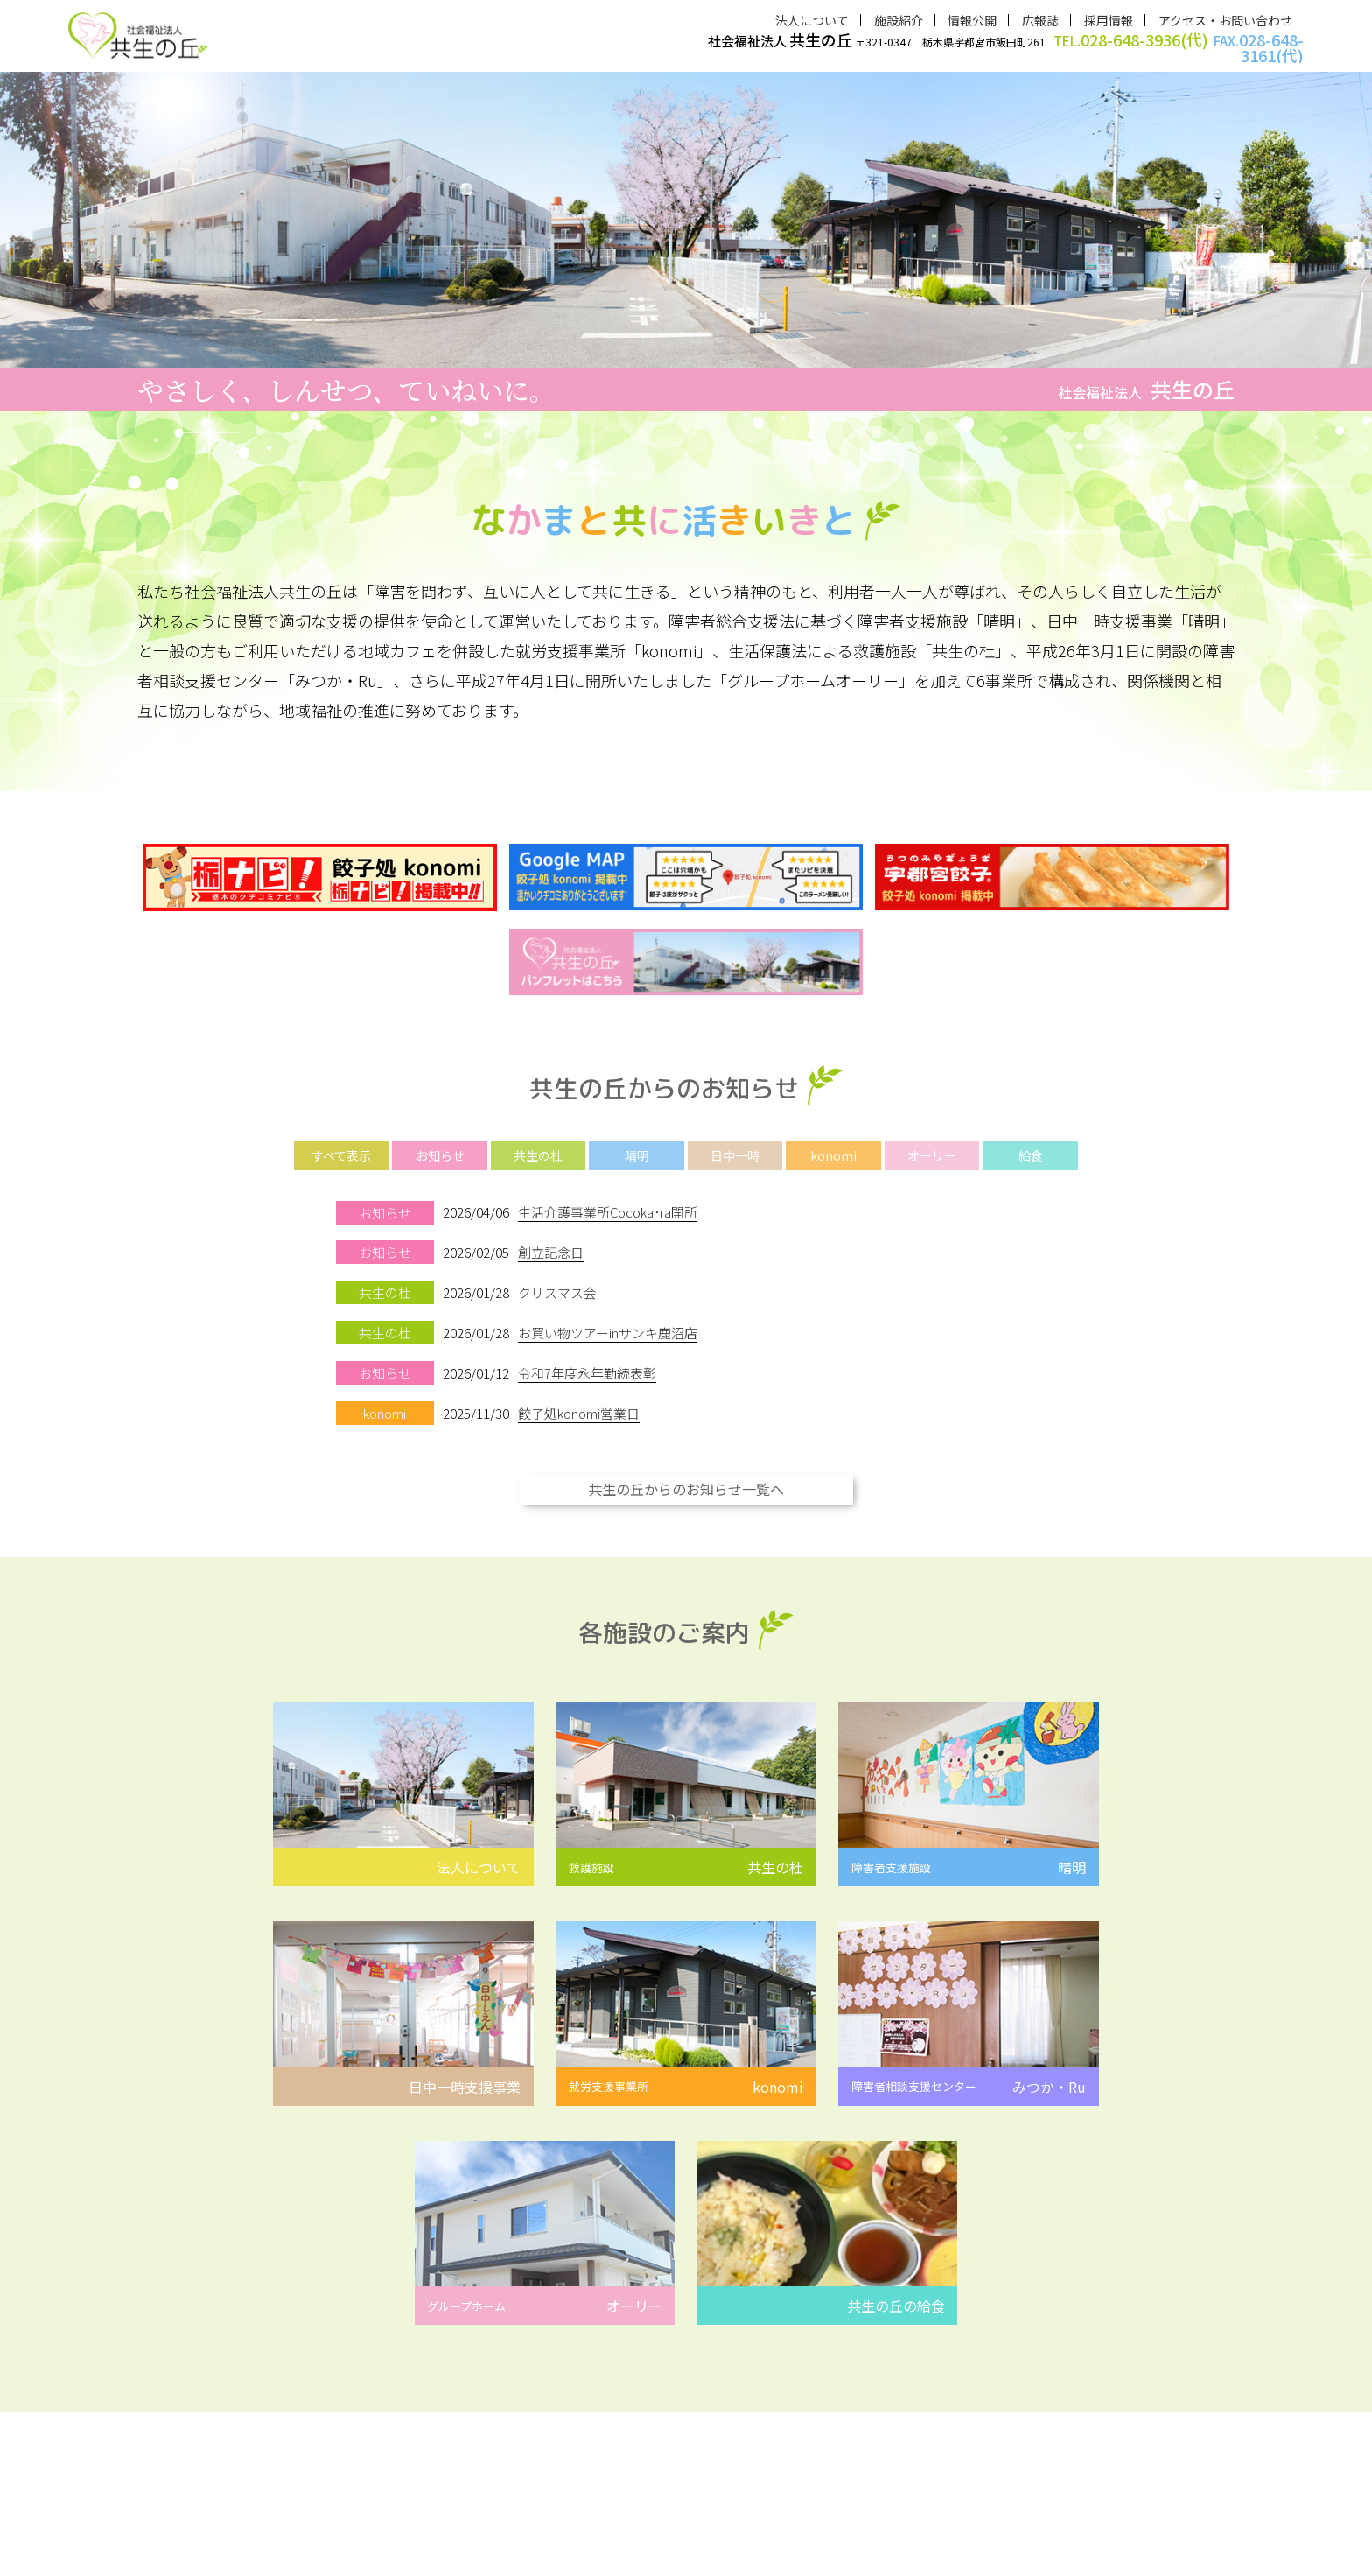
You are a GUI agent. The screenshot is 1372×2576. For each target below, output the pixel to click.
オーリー (931, 1146)
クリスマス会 (557, 1281)
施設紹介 (898, 20)
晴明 (637, 1146)
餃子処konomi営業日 (579, 1399)
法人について (812, 20)
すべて (341, 1146)
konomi (833, 1146)
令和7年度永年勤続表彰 (587, 1360)
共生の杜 (538, 1146)
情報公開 (972, 20)
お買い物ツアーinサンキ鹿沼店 (607, 1320)
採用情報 (1108, 20)
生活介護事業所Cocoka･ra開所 (608, 1202)
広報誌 (1040, 20)
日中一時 (735, 1146)
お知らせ (440, 1146)
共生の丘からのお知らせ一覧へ (686, 1474)
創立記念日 (551, 1241)
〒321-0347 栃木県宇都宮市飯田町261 (1006, 47)
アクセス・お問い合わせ (1225, 20)
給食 (1030, 1146)
